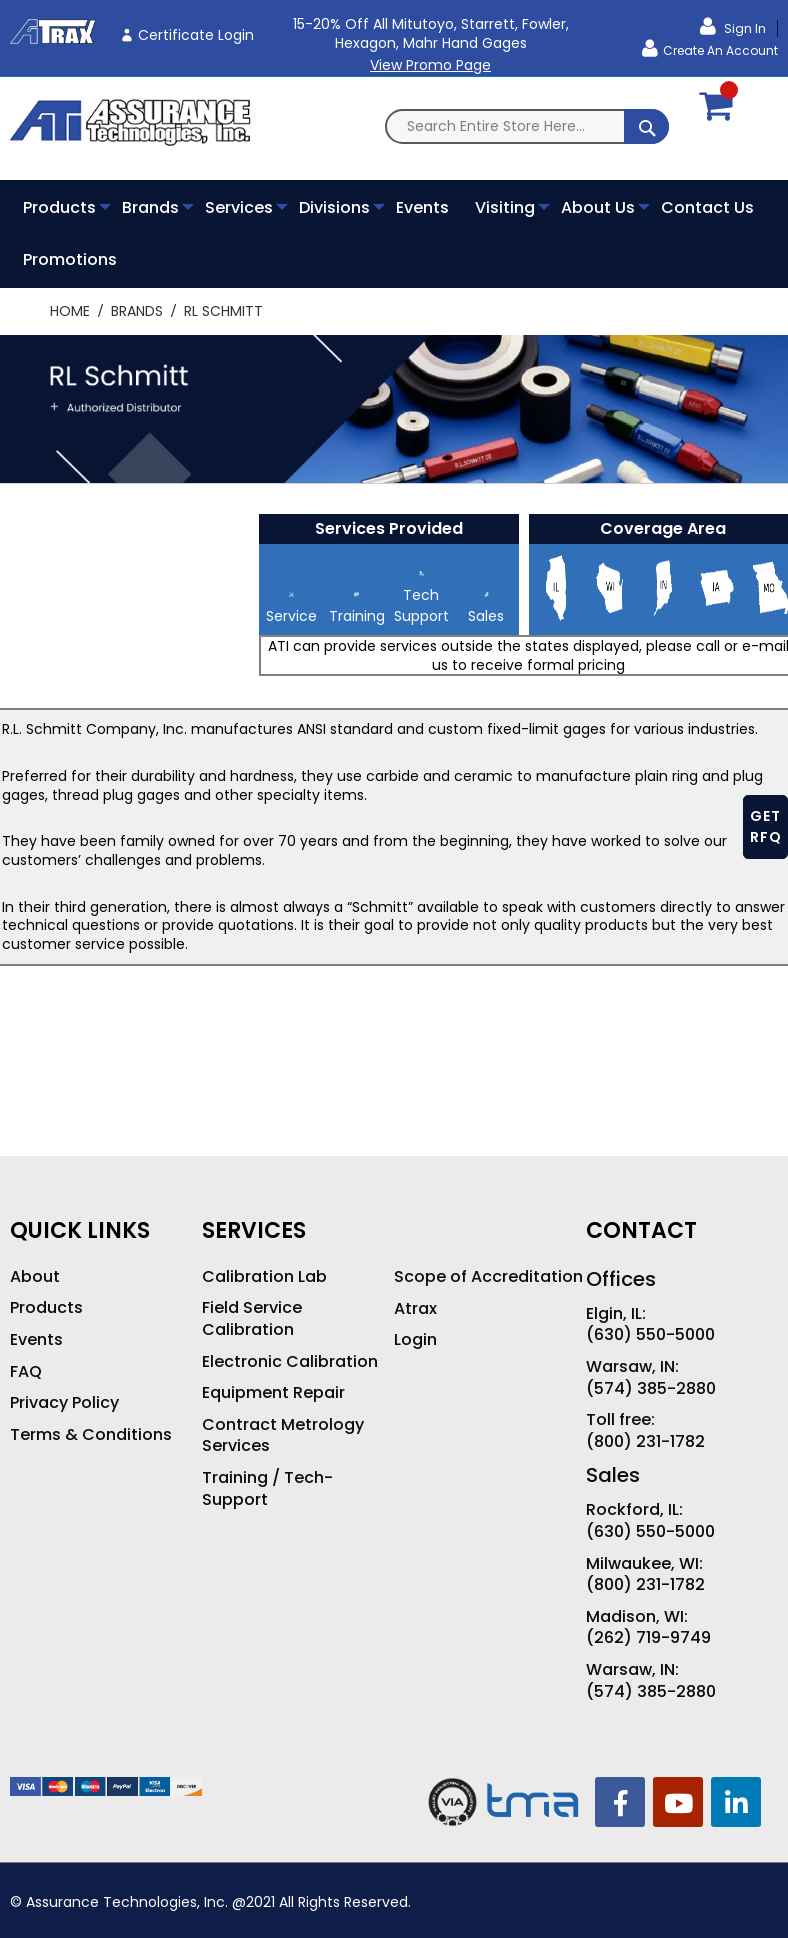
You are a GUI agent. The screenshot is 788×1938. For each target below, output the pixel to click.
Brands (139, 311)
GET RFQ (766, 826)
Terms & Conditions (91, 1435)
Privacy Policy (64, 1403)
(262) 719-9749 (648, 1638)
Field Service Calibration (252, 1318)
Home (72, 311)
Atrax (415, 1309)
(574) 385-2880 (651, 1389)
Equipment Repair (273, 1393)
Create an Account (720, 50)
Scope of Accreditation (488, 1277)
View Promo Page (430, 65)
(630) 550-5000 (650, 1335)
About (35, 1277)
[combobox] (527, 126)
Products (46, 1308)
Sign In (743, 28)
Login (415, 1340)
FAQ (26, 1372)
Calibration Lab (264, 1277)
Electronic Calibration (290, 1362)
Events (36, 1340)
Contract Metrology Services (283, 1435)
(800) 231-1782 (645, 1442)
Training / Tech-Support (267, 1488)
